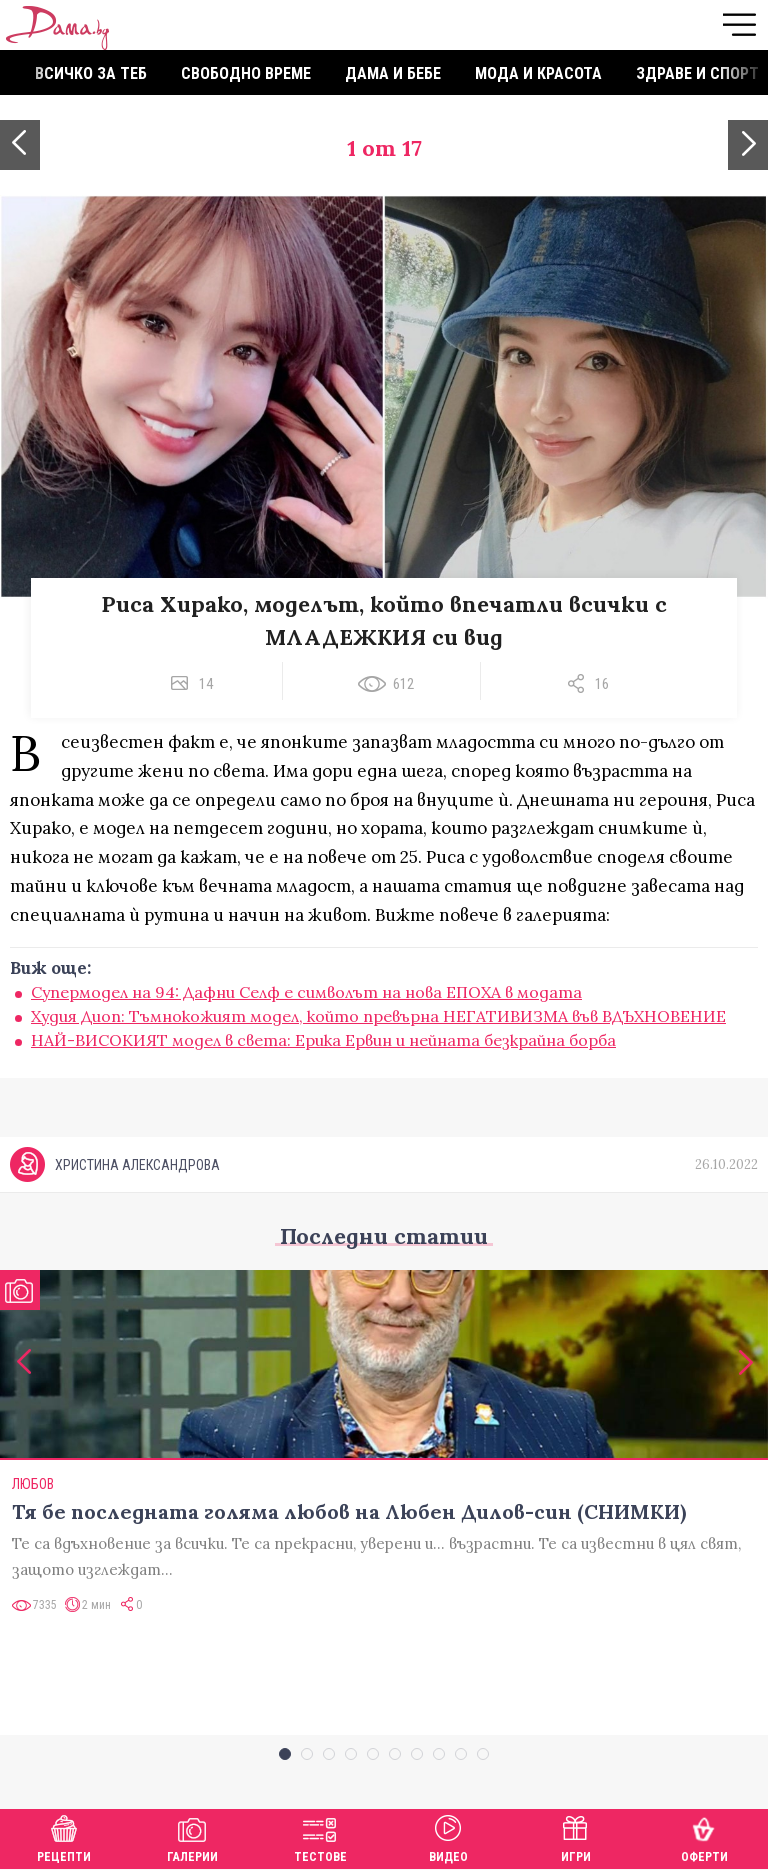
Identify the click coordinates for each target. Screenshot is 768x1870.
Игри (576, 1836)
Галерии (192, 1836)
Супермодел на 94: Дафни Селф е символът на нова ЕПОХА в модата (306, 992)
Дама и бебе (393, 73)
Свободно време (246, 73)
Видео (448, 1836)
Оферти (704, 1836)
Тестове (320, 1836)
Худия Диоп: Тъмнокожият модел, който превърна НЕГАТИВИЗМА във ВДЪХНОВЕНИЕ (378, 1016)
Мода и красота (538, 73)
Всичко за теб (91, 73)
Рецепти (64, 1836)
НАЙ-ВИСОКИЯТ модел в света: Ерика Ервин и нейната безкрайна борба (323, 1040)
